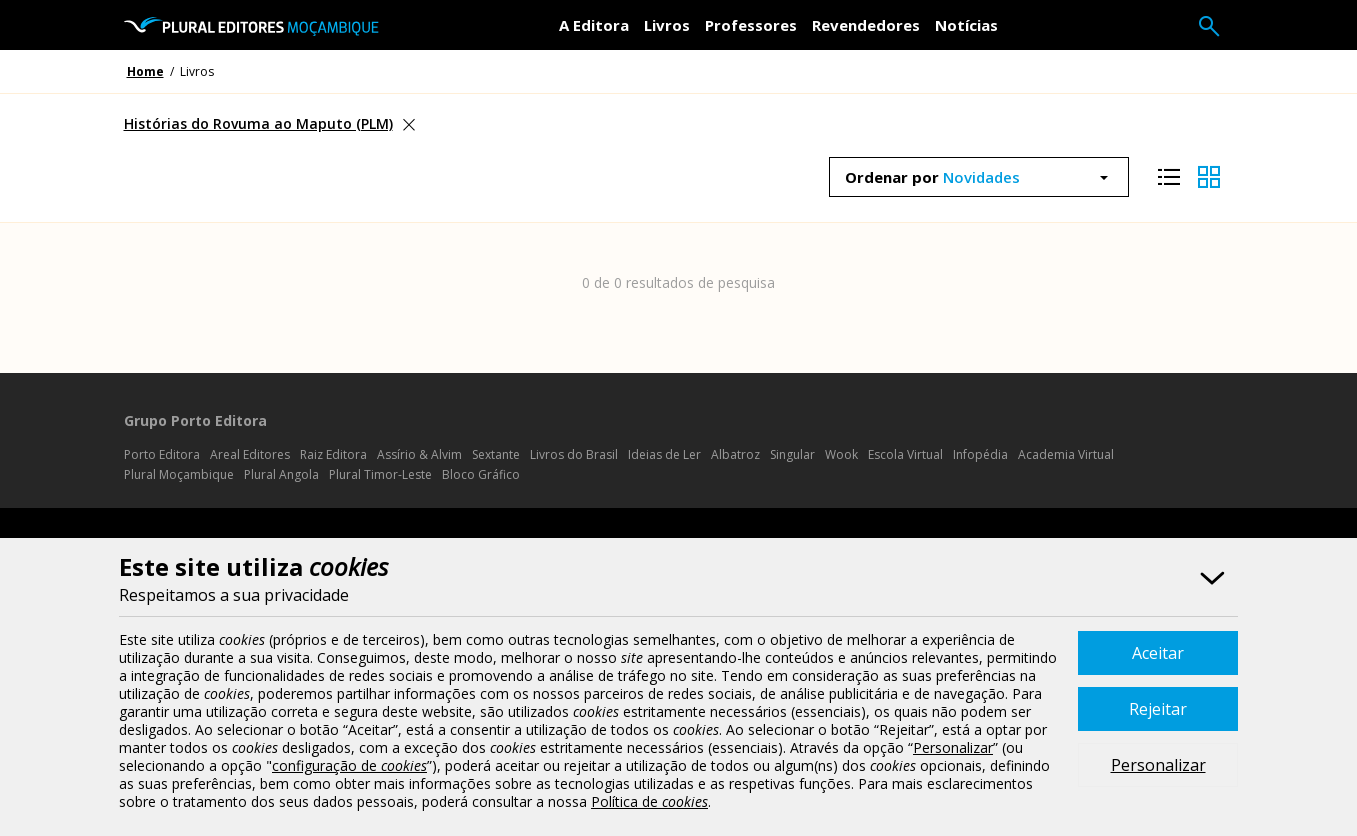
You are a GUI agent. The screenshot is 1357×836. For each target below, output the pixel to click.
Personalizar (1158, 765)
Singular (792, 454)
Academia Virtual (1066, 454)
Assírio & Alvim (419, 454)
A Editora (594, 25)
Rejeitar (1158, 709)
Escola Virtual (905, 454)
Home (145, 71)
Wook (841, 454)
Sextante (496, 454)
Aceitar (1158, 653)
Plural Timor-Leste (380, 474)
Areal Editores (250, 454)
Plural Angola (281, 474)
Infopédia (980, 454)
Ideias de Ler (664, 454)
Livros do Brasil (574, 454)
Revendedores (866, 25)
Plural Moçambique (179, 474)
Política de (649, 801)
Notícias (966, 25)
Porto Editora (162, 454)
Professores (751, 25)
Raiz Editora (333, 454)
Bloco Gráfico (481, 474)
